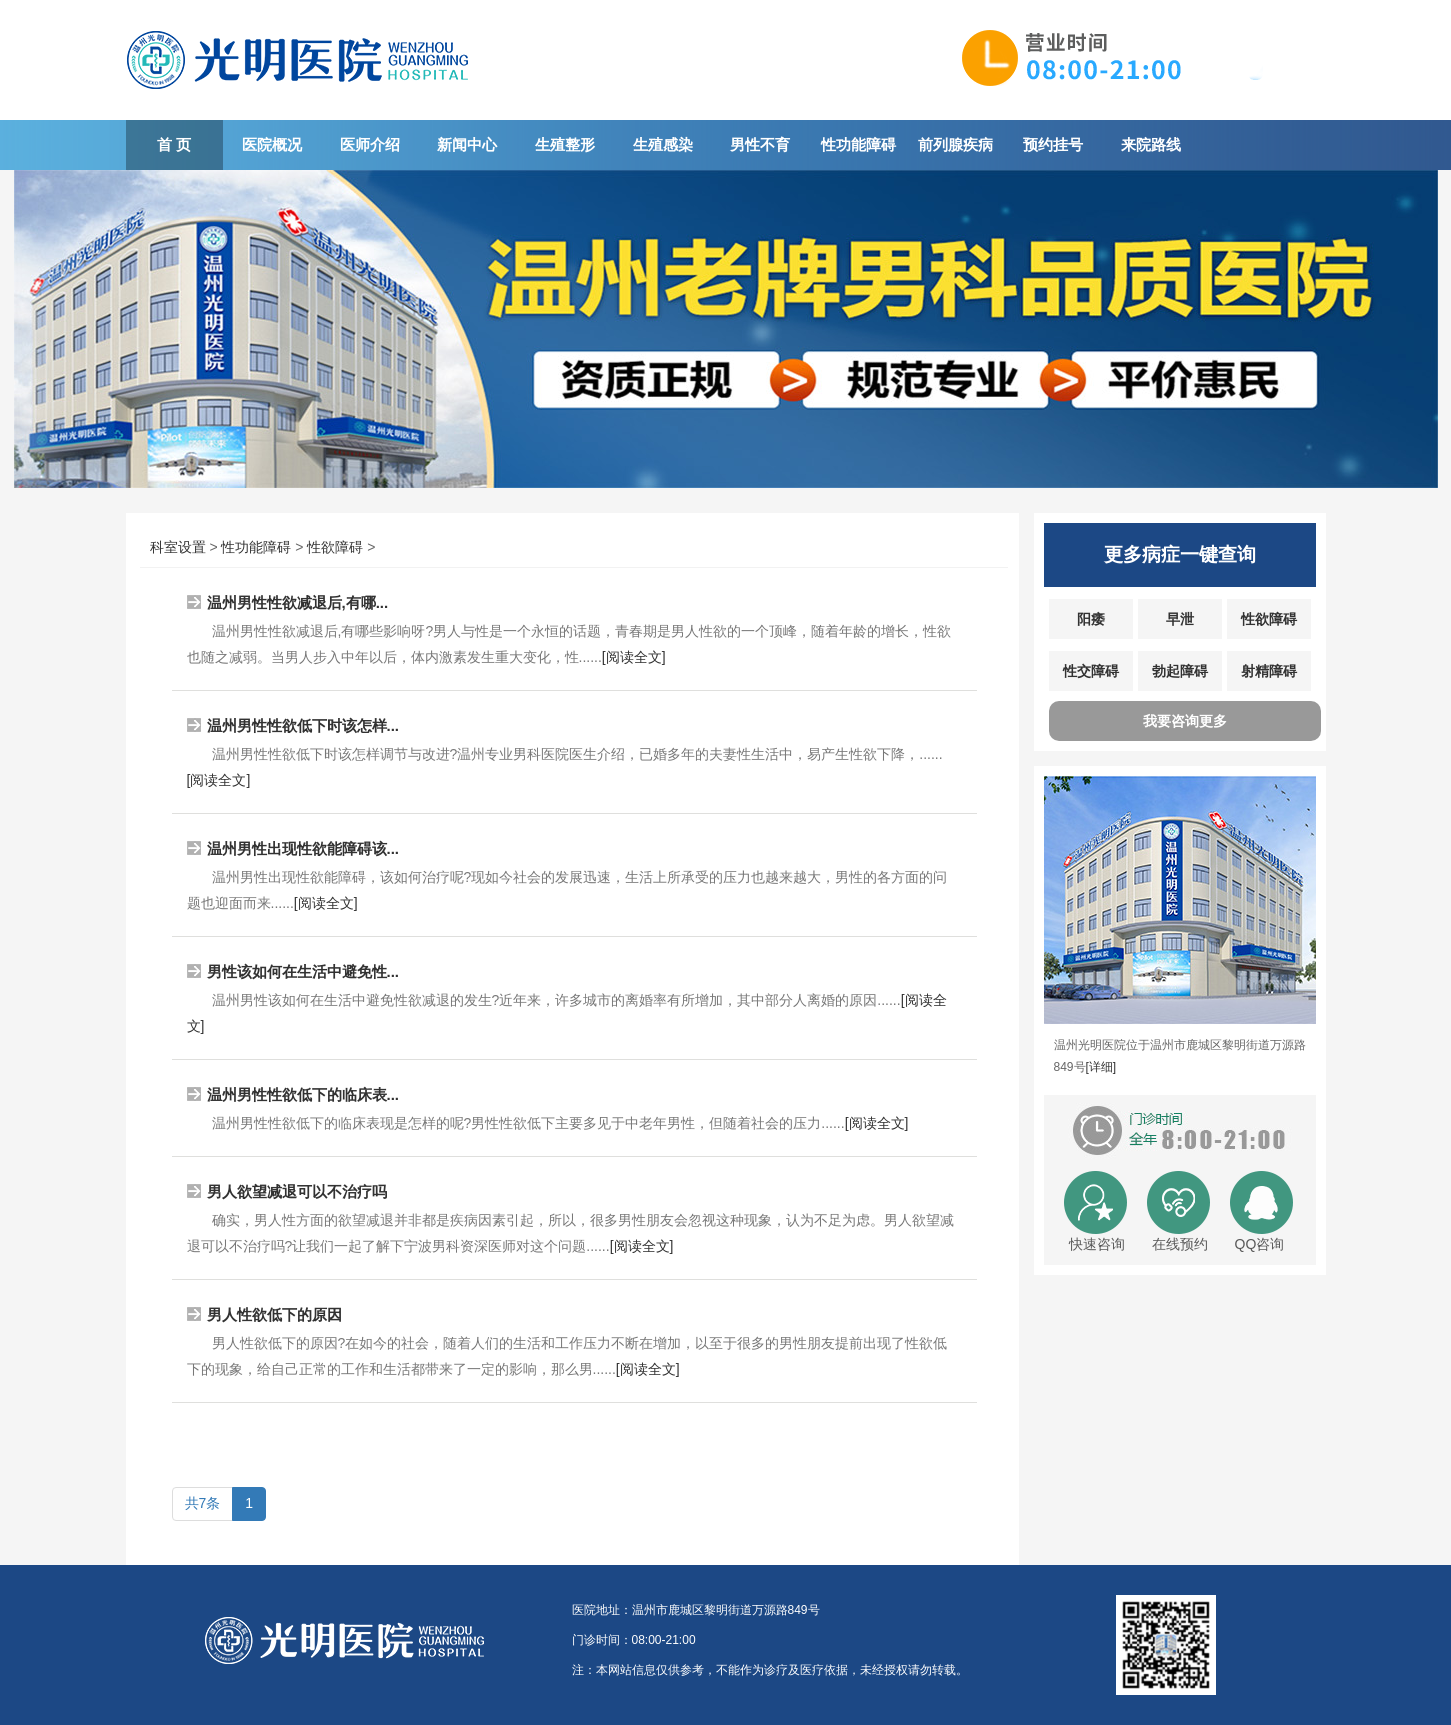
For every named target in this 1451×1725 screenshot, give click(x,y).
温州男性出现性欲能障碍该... (303, 848)
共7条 (203, 1503)
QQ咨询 (1260, 1244)
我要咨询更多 (1185, 721)
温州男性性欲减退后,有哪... (298, 602)
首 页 (174, 144)
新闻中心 (467, 144)
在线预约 (1180, 1244)
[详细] (1101, 1067)
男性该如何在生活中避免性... (303, 971)
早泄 (1180, 619)
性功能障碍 (858, 144)
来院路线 (1151, 144)
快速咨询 (1097, 1244)
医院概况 (272, 144)
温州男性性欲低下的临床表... (303, 1094)
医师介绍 (370, 144)
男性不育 (760, 144)
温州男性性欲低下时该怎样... (303, 725)
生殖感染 (663, 144)
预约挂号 (1053, 144)
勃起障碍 (1180, 671)
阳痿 (1091, 619)
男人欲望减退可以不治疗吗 (297, 1191)
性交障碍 (1091, 671)
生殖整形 (565, 144)
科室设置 (178, 547)
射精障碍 (1269, 671)
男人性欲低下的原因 (274, 1314)
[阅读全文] (634, 657)
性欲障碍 (335, 547)
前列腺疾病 (955, 144)
